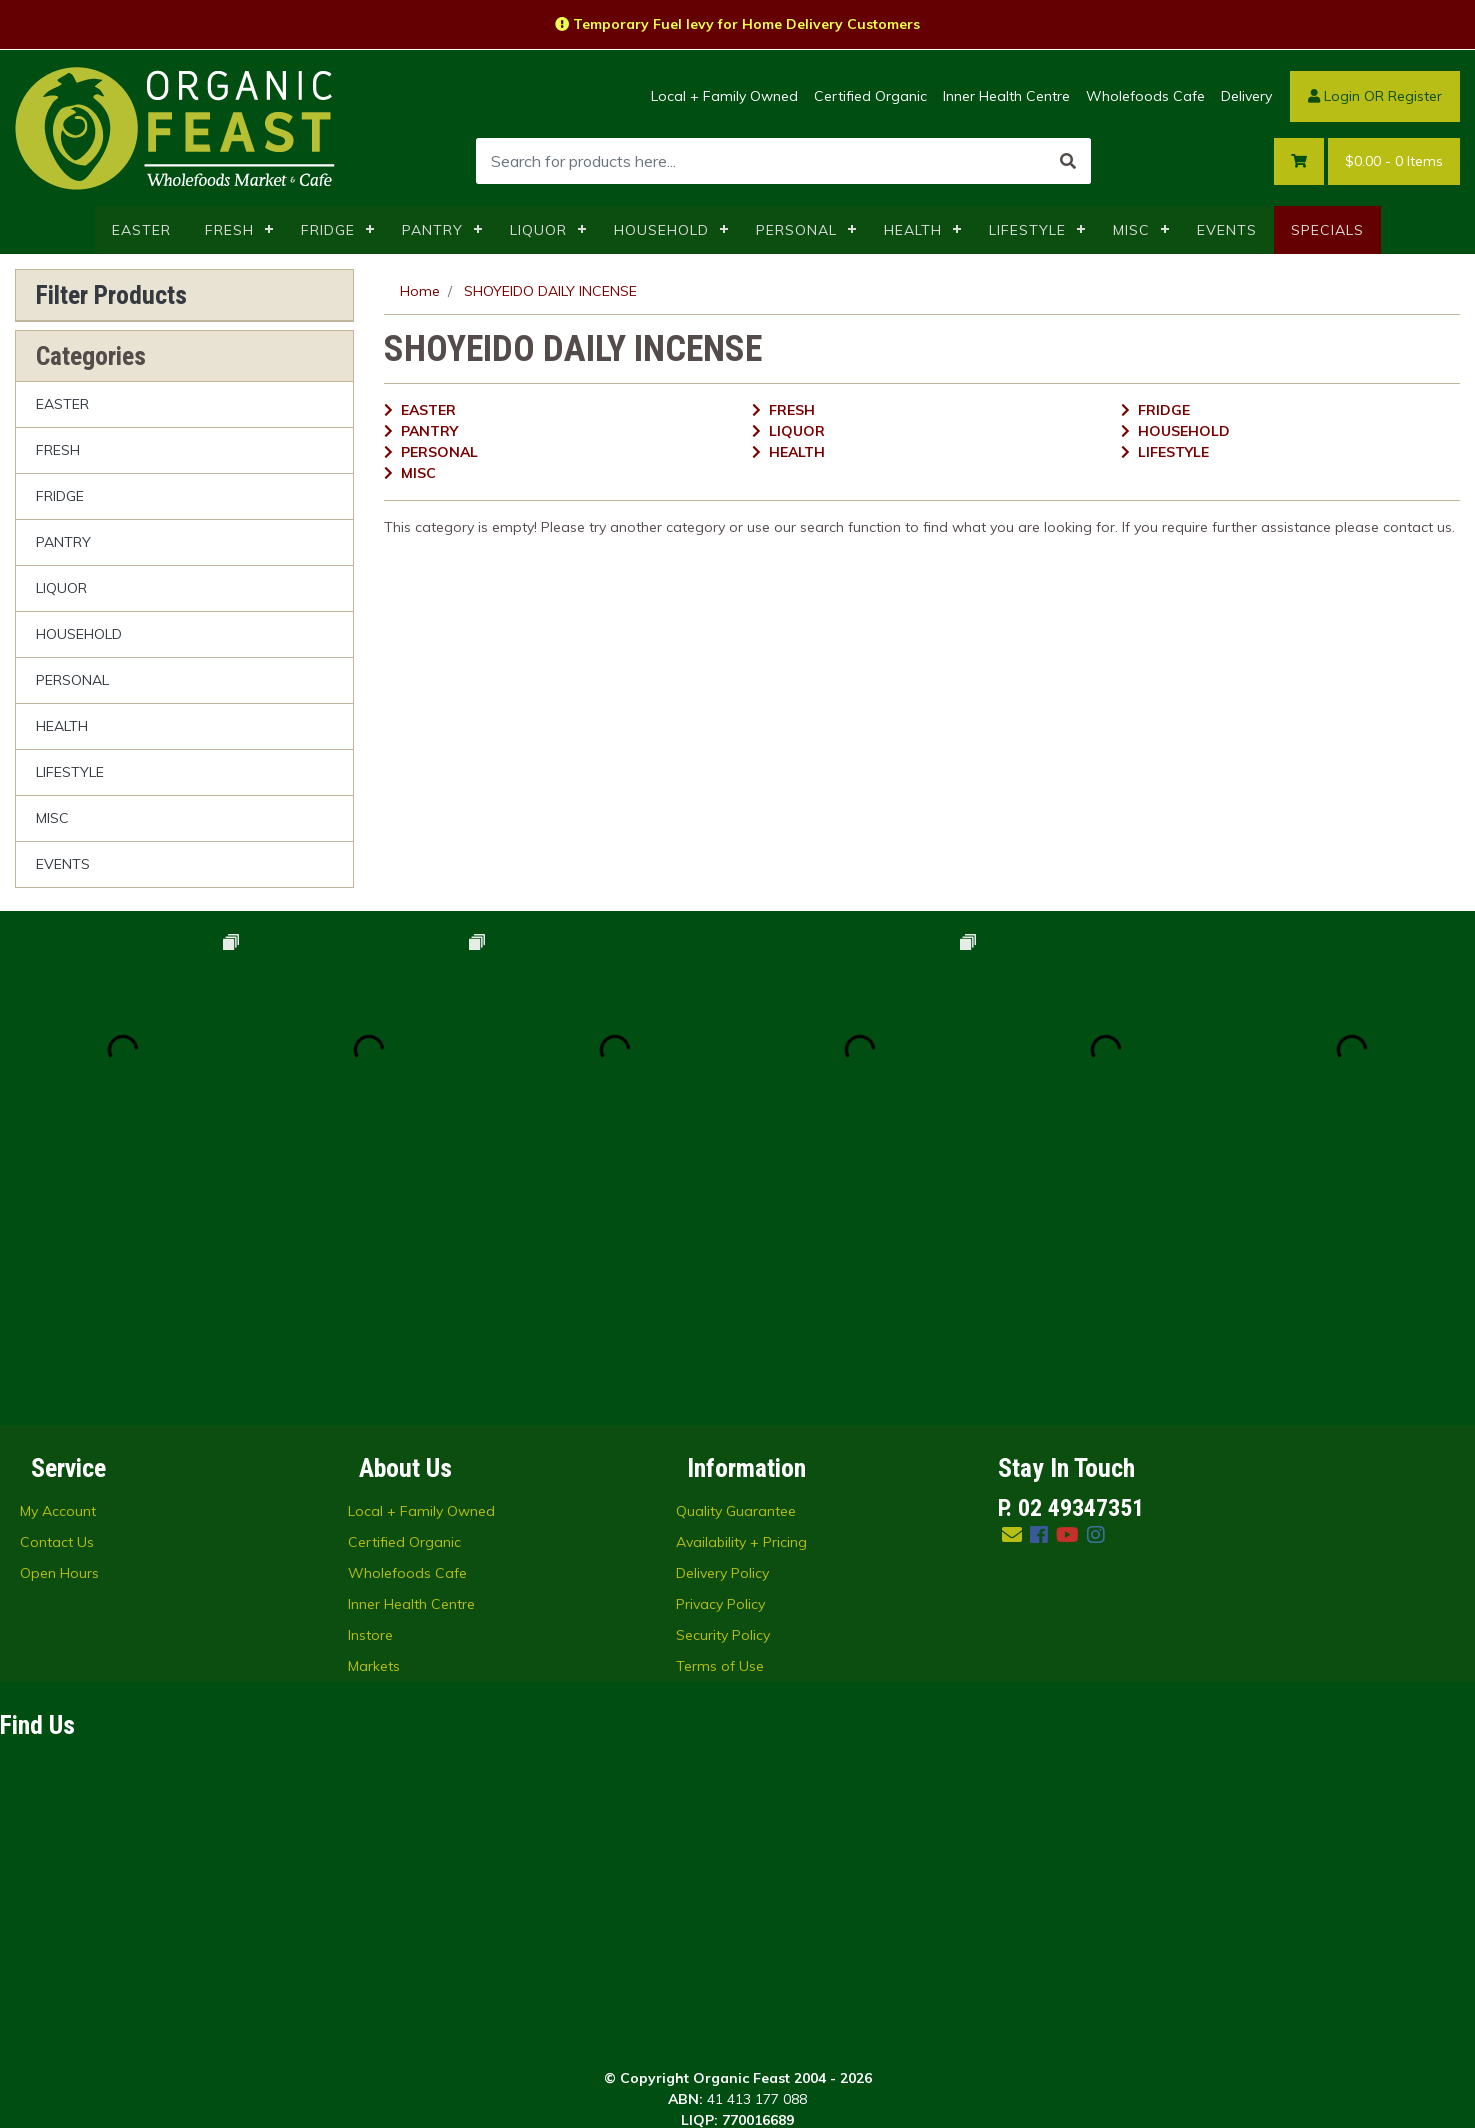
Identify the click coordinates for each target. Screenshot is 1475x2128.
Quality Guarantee (736, 1265)
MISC (1131, 230)
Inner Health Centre (1006, 96)
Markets (374, 1420)
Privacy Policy (720, 1358)
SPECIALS (1327, 230)
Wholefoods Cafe (1145, 96)
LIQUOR (538, 230)
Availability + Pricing (741, 1296)
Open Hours (59, 1327)
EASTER (141, 230)
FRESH (229, 230)
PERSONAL (796, 230)
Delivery (1246, 96)
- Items (1394, 161)
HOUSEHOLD (661, 230)
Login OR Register (1375, 96)
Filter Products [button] (111, 295)
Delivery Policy (722, 1327)
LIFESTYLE (1027, 230)
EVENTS (1227, 230)
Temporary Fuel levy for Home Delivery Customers (737, 24)
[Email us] (1012, 1288)
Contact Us (57, 1296)
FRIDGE (328, 230)
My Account (58, 1265)
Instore (370, 1389)
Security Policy (723, 1389)
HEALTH (913, 230)
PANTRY (432, 230)
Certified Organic (870, 96)
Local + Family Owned (724, 96)
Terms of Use (720, 1420)
